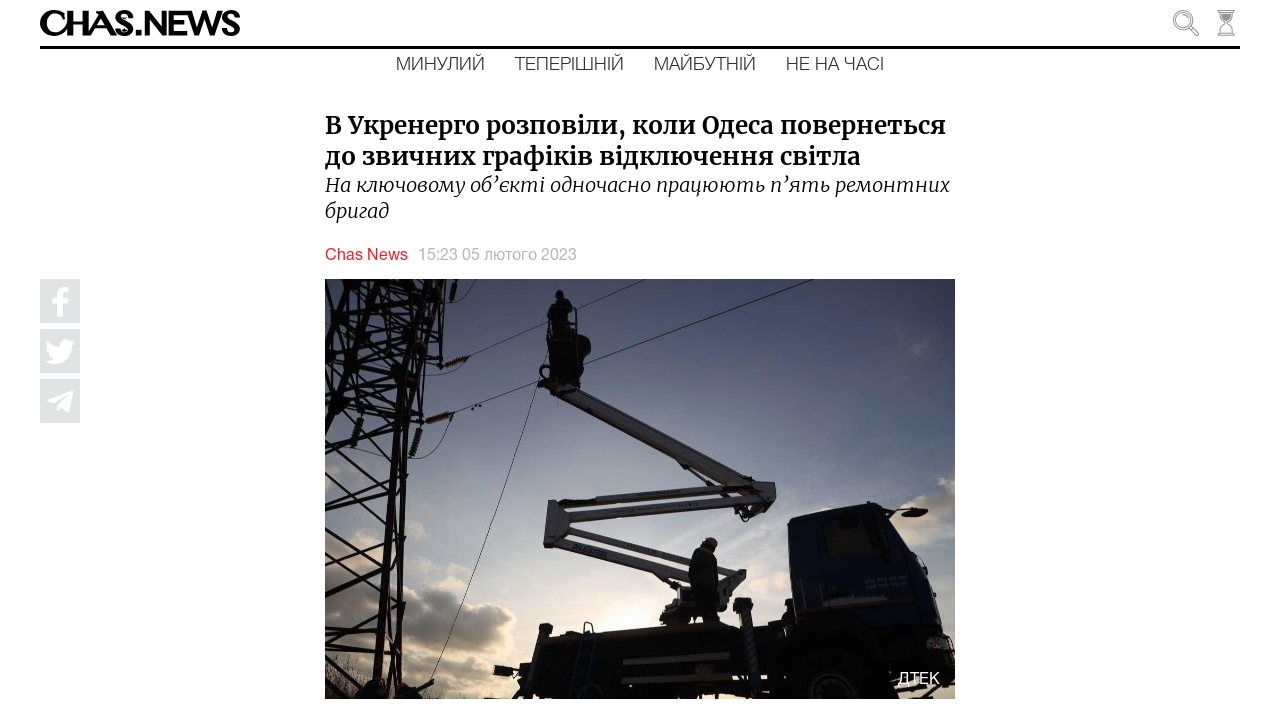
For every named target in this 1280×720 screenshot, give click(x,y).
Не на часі (835, 65)
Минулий (440, 65)
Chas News (366, 256)
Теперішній (569, 65)
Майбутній (705, 65)
